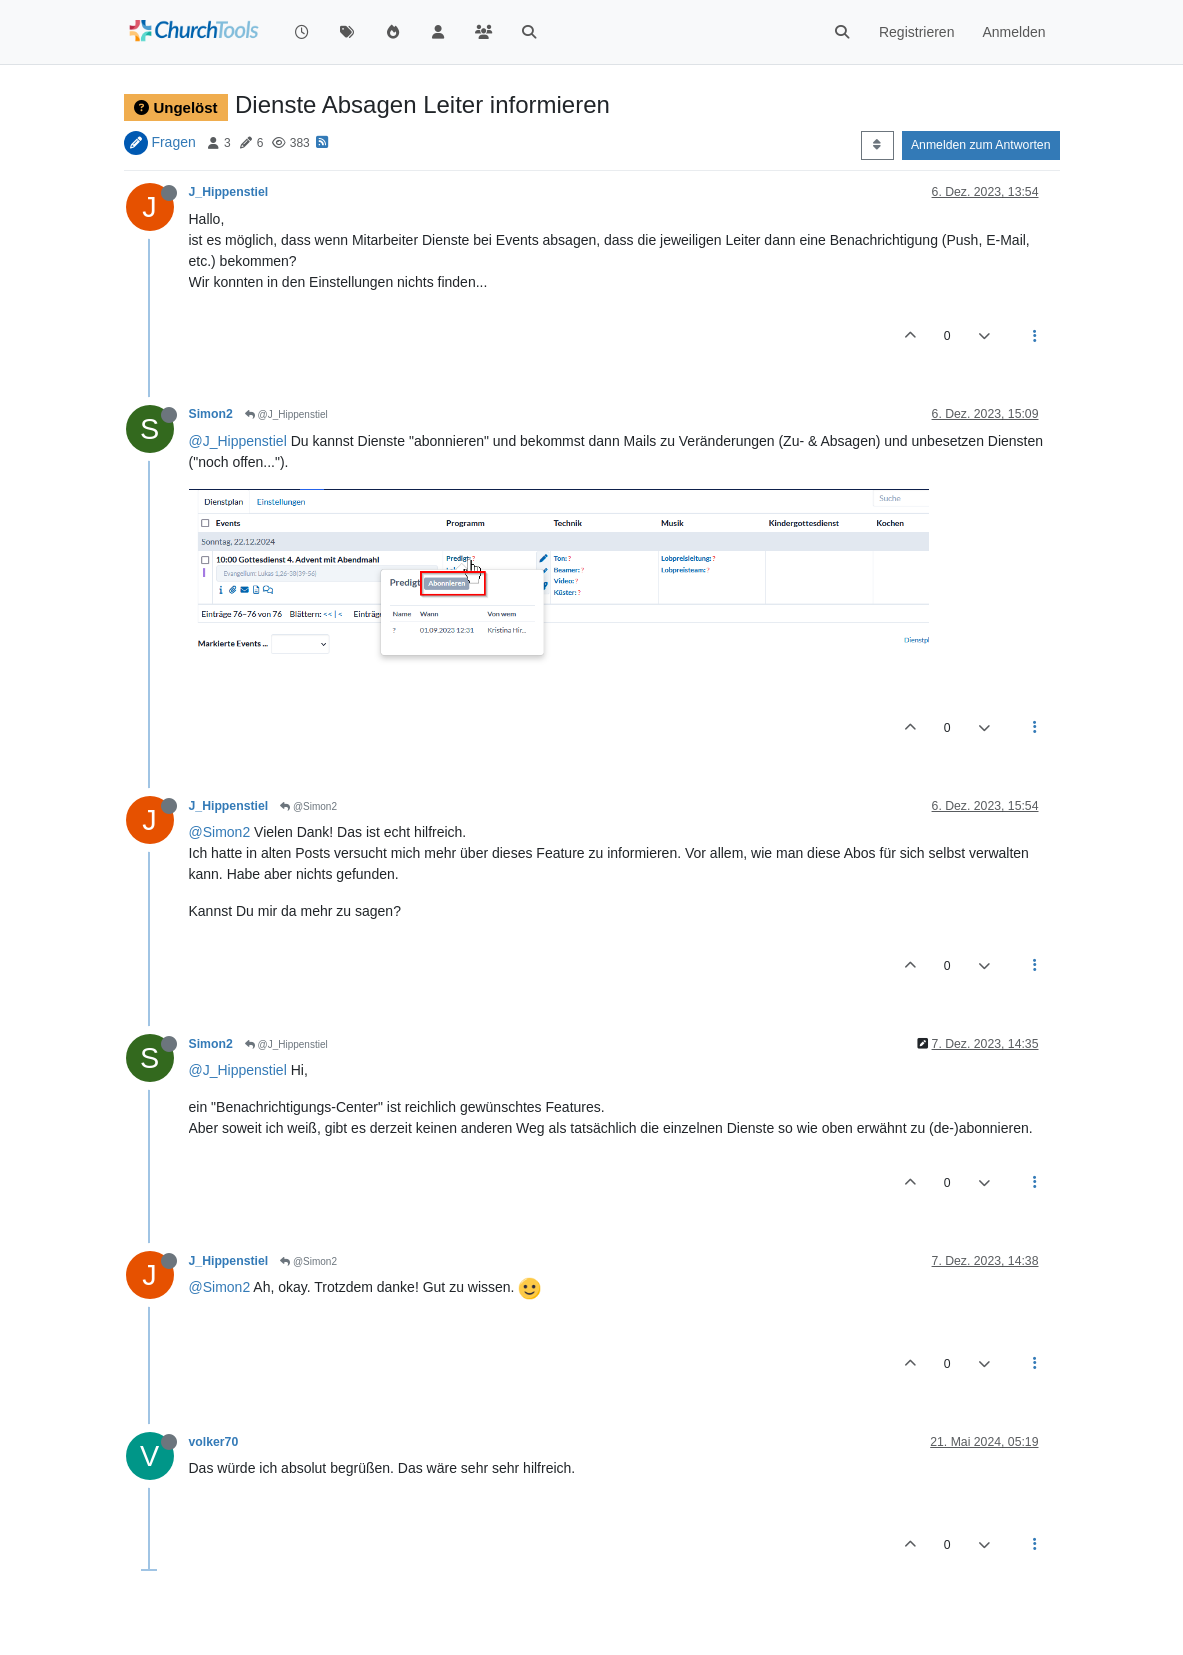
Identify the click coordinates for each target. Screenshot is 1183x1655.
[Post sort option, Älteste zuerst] (877, 145)
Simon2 (211, 414)
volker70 (214, 1442)
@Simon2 (308, 806)
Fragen (173, 142)
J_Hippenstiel (229, 192)
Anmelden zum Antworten (981, 145)
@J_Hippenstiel (286, 414)
